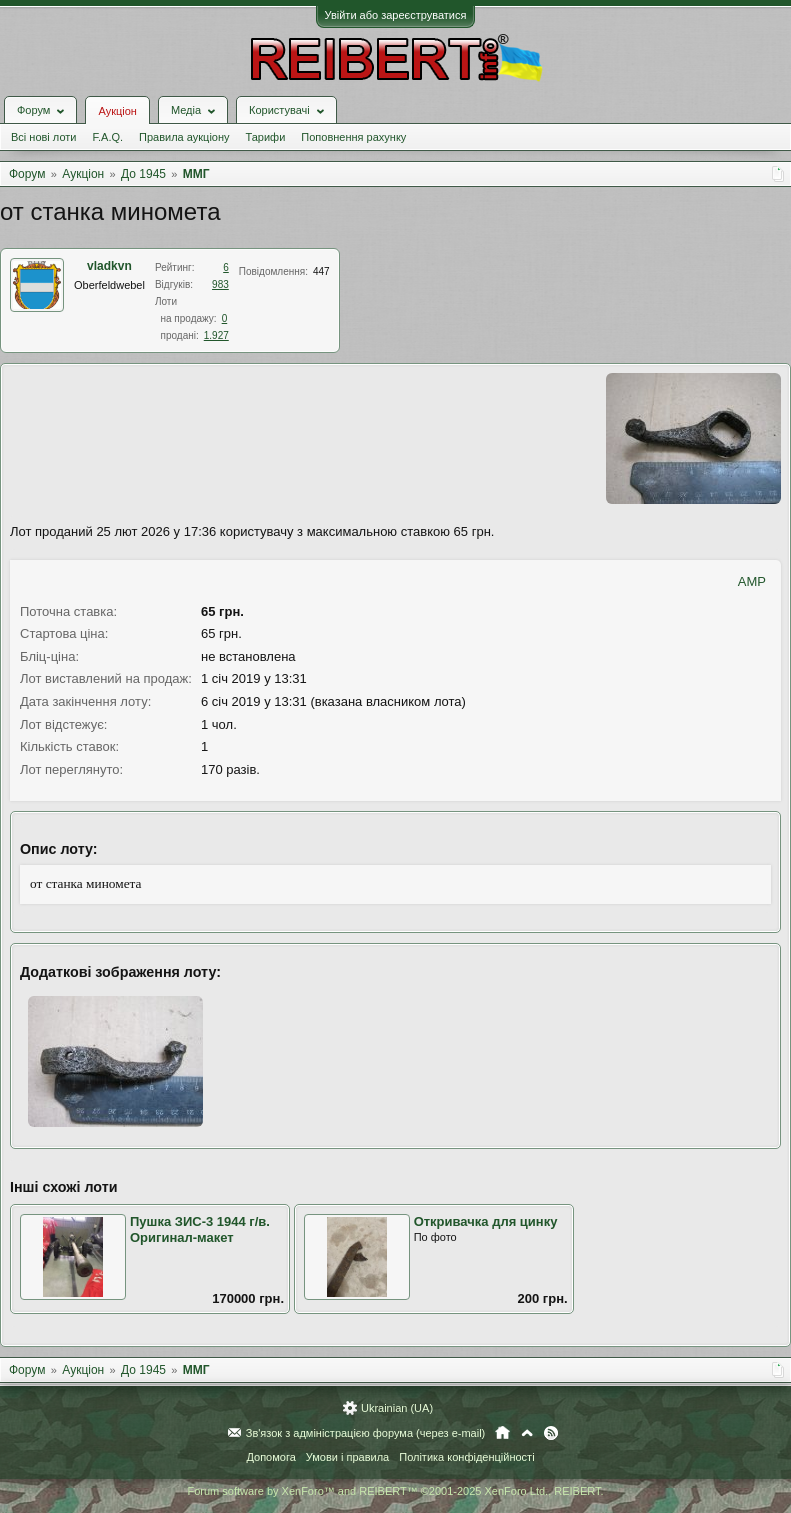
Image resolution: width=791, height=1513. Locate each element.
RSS (551, 1433)
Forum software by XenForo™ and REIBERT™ (395, 1491)
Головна (502, 1433)
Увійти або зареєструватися (396, 15)
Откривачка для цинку (486, 1221)
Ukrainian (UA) (397, 1408)
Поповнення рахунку (353, 137)
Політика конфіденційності (466, 1457)
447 (321, 271)
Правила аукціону (184, 137)
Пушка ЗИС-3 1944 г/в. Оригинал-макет (200, 1230)
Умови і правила (347, 1457)
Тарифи (266, 137)
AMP (752, 581)
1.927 (216, 335)
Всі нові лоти (43, 137)
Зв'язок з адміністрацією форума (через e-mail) (366, 1433)
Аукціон (117, 111)
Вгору (527, 1433)
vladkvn (109, 266)
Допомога (270, 1457)
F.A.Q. (107, 137)
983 (220, 284)
